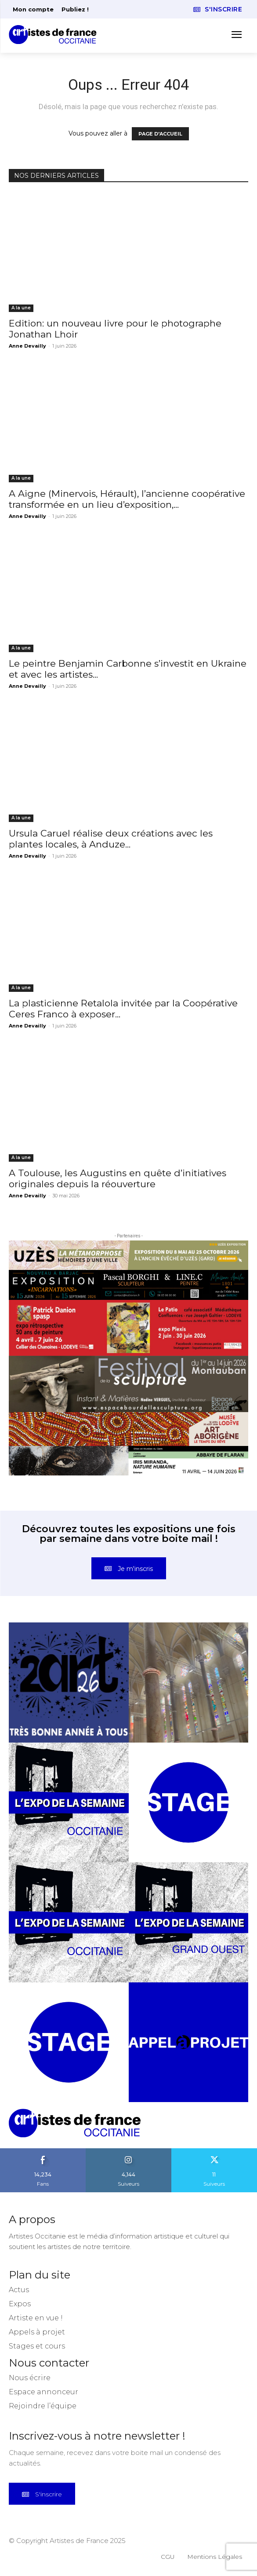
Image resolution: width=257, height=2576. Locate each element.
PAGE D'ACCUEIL (160, 134)
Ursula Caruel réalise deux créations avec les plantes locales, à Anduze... (111, 839)
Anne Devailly (27, 346)
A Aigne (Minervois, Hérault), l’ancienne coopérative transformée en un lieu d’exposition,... (127, 499)
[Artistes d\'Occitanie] (55, 34)
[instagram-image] (69, 1682)
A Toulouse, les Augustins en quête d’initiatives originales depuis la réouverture (117, 1178)
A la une (21, 308)
